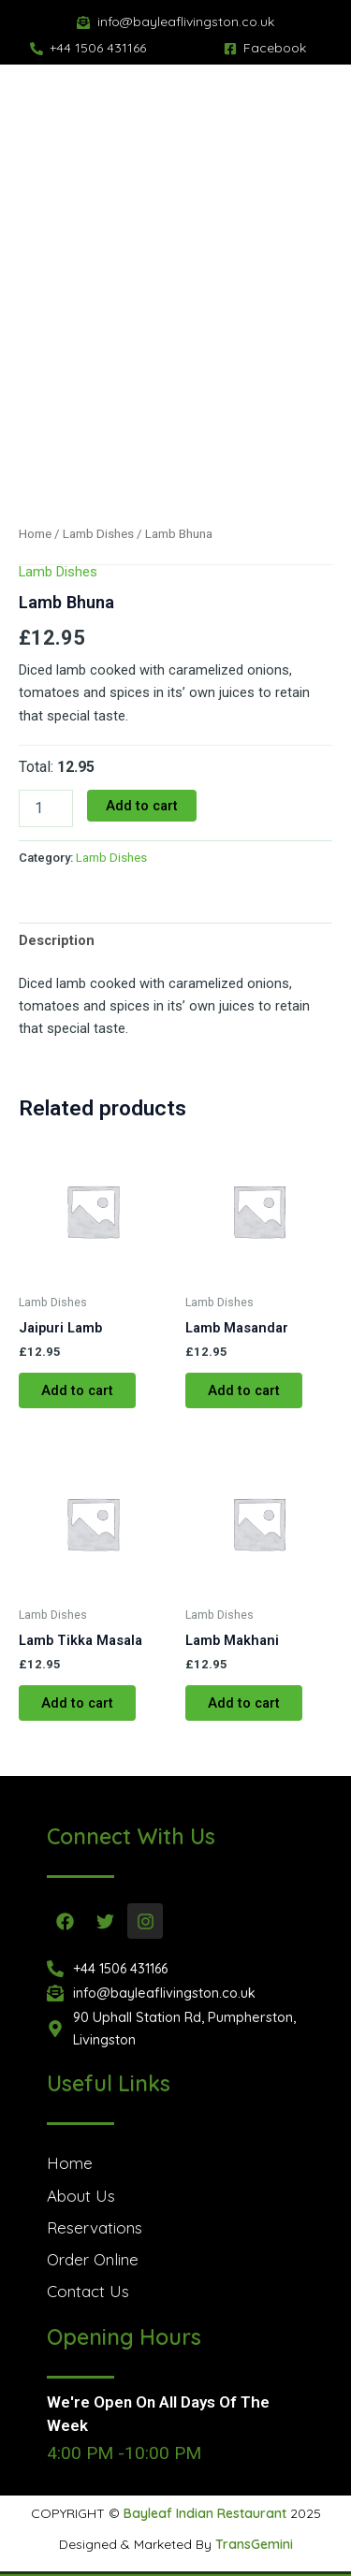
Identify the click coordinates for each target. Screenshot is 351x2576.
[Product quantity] (46, 808)
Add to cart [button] (77, 1390)
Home (35, 534)
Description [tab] (57, 940)
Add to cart (142, 805)
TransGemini (254, 2544)
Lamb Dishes (98, 534)
